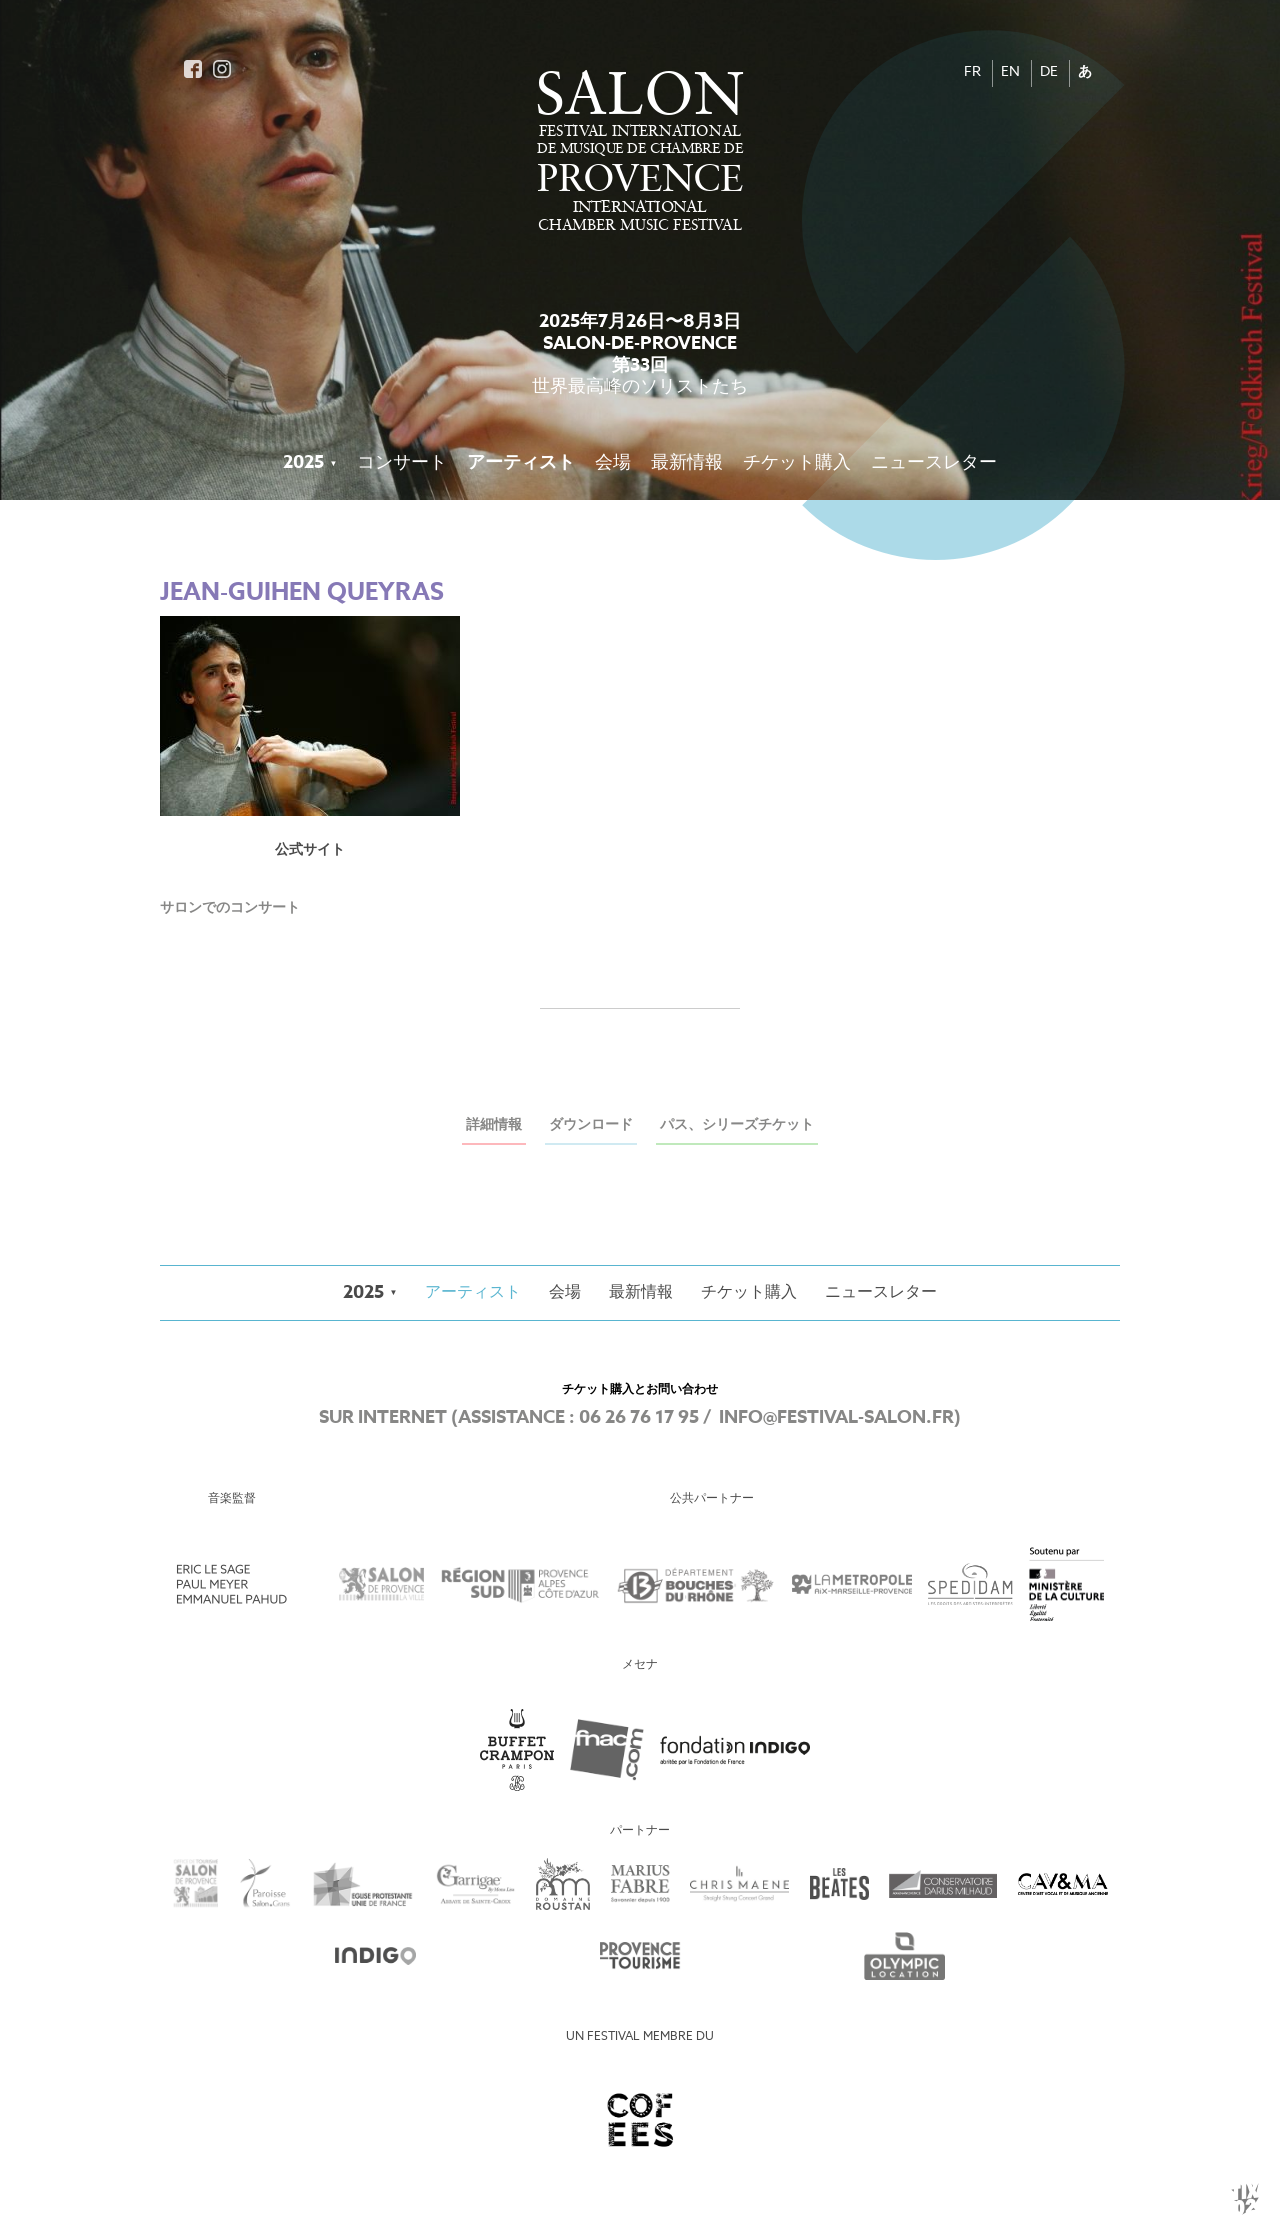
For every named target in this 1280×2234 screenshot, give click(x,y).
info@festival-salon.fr (836, 1418)
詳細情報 (494, 1125)
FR (972, 72)
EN (1010, 72)
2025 (303, 463)
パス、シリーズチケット (737, 1125)
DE (1049, 72)
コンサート (402, 463)
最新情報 (687, 463)
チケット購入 (797, 463)
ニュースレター (934, 463)
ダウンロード (591, 1125)
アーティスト (521, 463)
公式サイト (310, 850)
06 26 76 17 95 (639, 1418)
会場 (613, 463)
